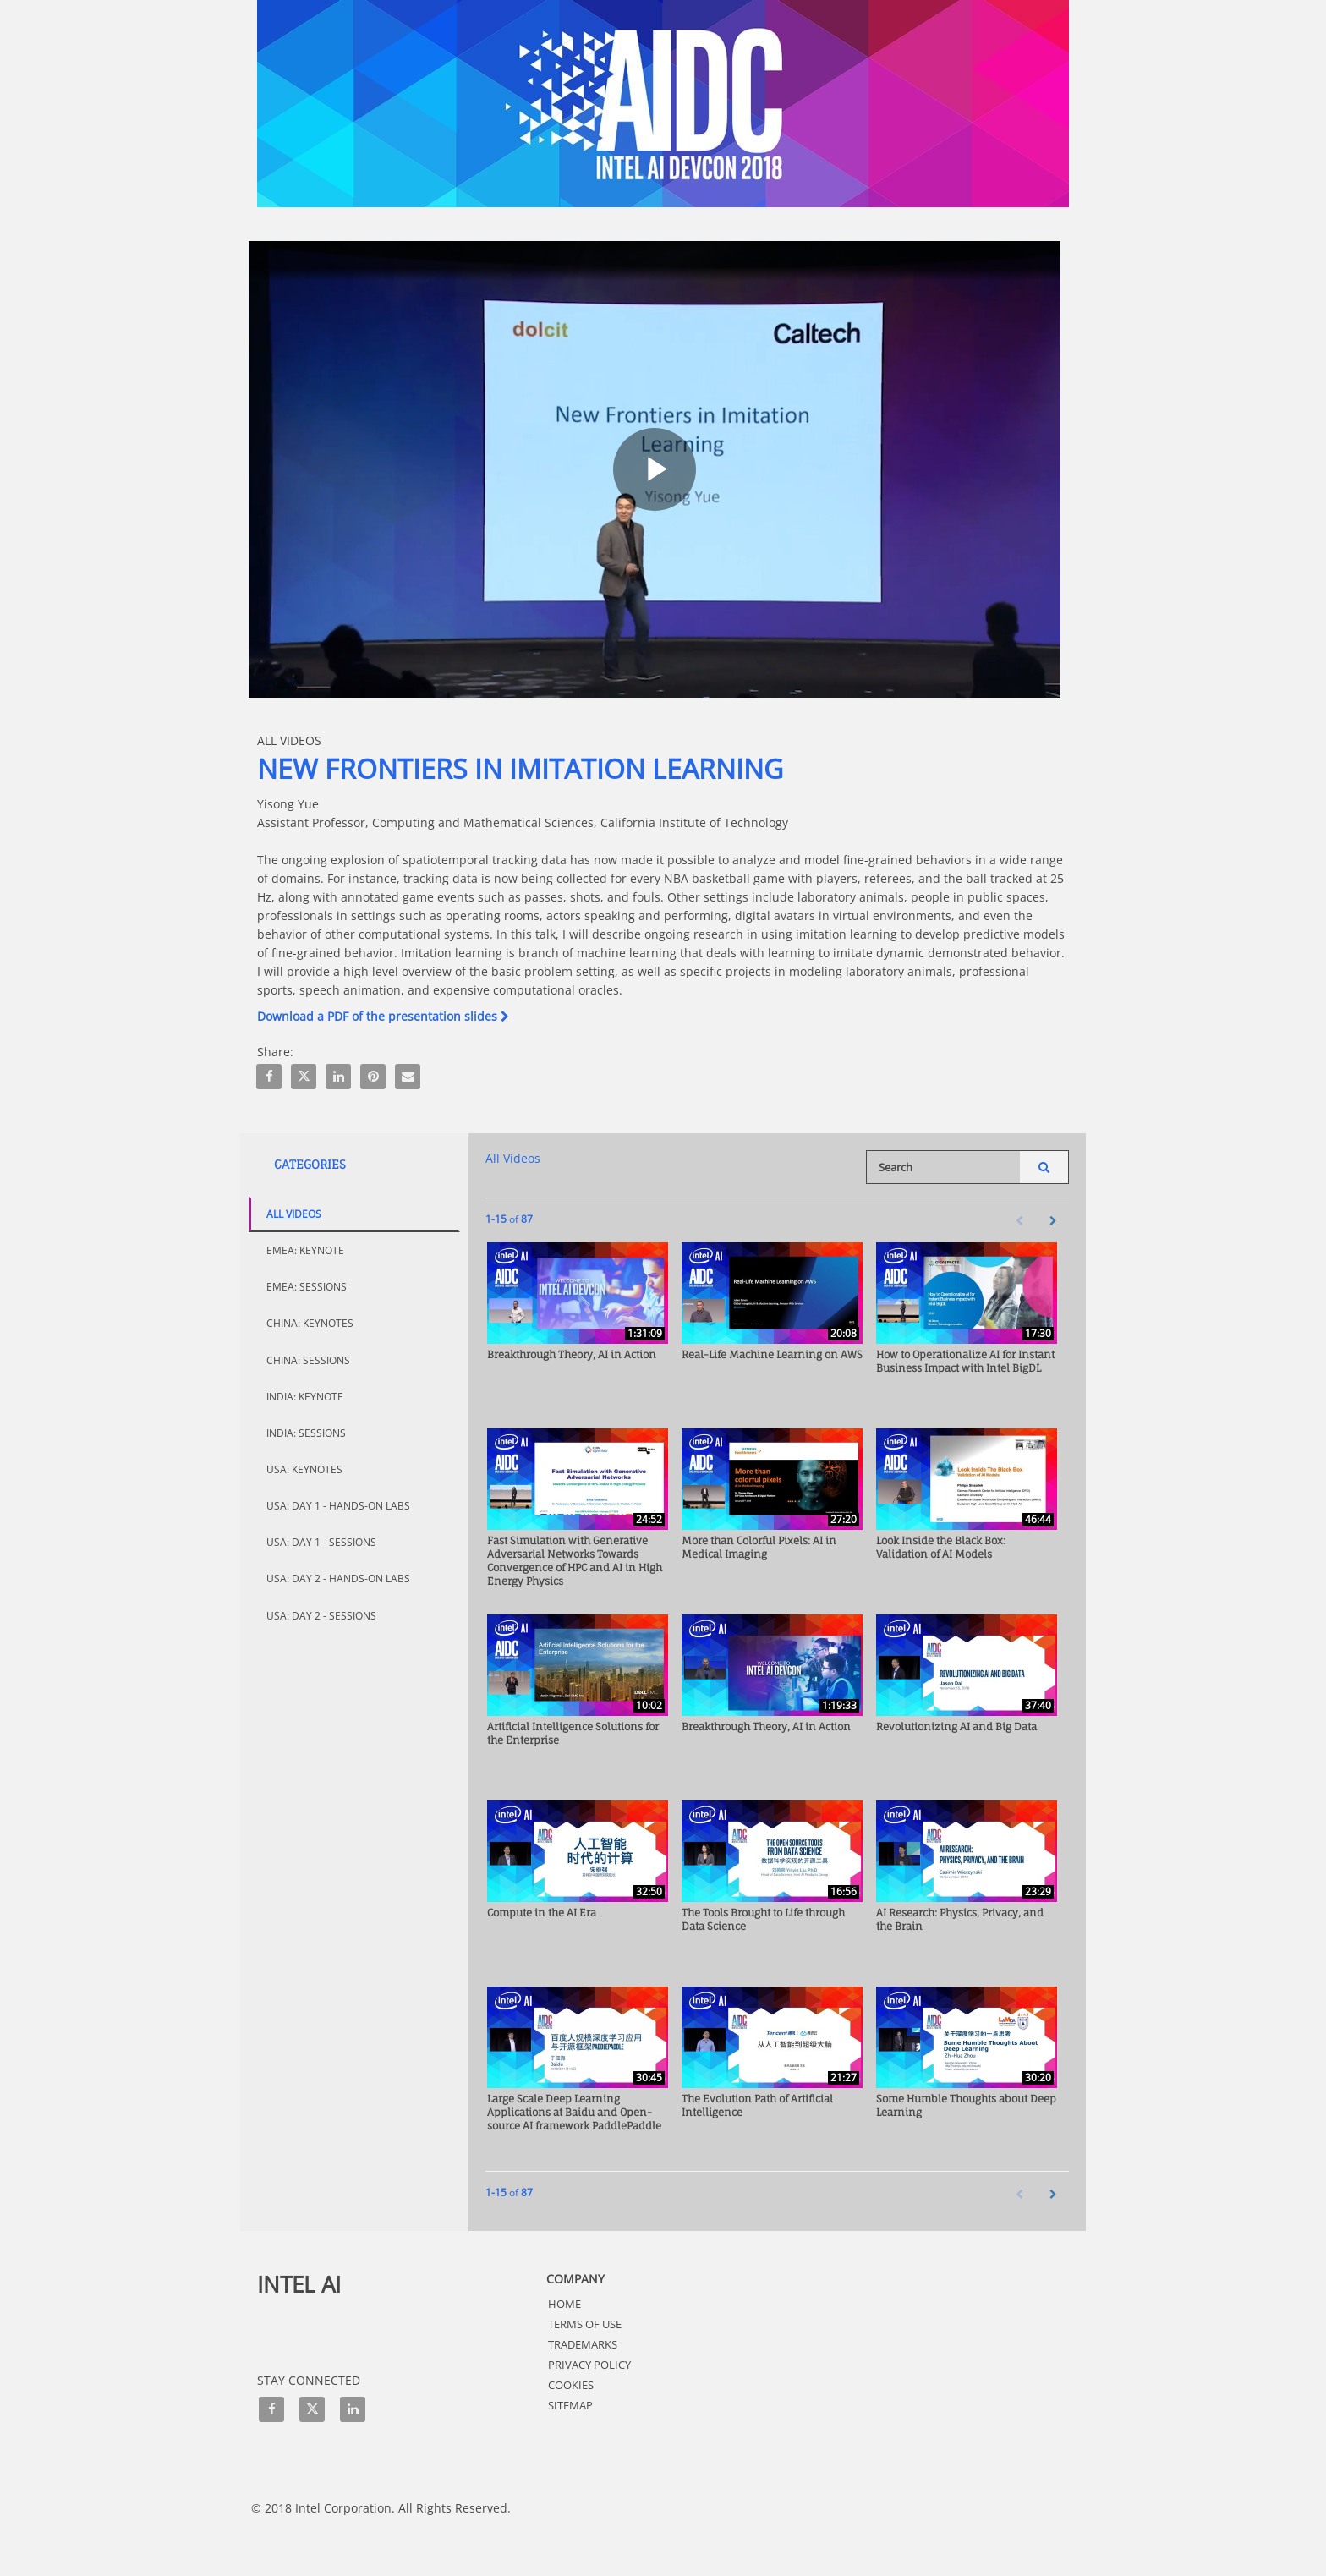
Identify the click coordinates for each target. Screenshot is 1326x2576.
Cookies (571, 2384)
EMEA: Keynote (305, 1250)
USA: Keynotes (304, 1469)
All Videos (293, 1214)
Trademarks (582, 2344)
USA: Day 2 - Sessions (321, 1616)
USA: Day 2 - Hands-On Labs (338, 1578)
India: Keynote (304, 1396)
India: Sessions (306, 1433)
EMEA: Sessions (306, 1287)
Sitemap (570, 2405)
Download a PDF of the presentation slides (383, 1016)
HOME (564, 2303)
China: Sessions (308, 1360)
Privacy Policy (589, 2364)
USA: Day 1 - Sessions (321, 1542)
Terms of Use (585, 2324)
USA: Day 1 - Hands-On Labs (338, 1506)
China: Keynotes (309, 1323)
